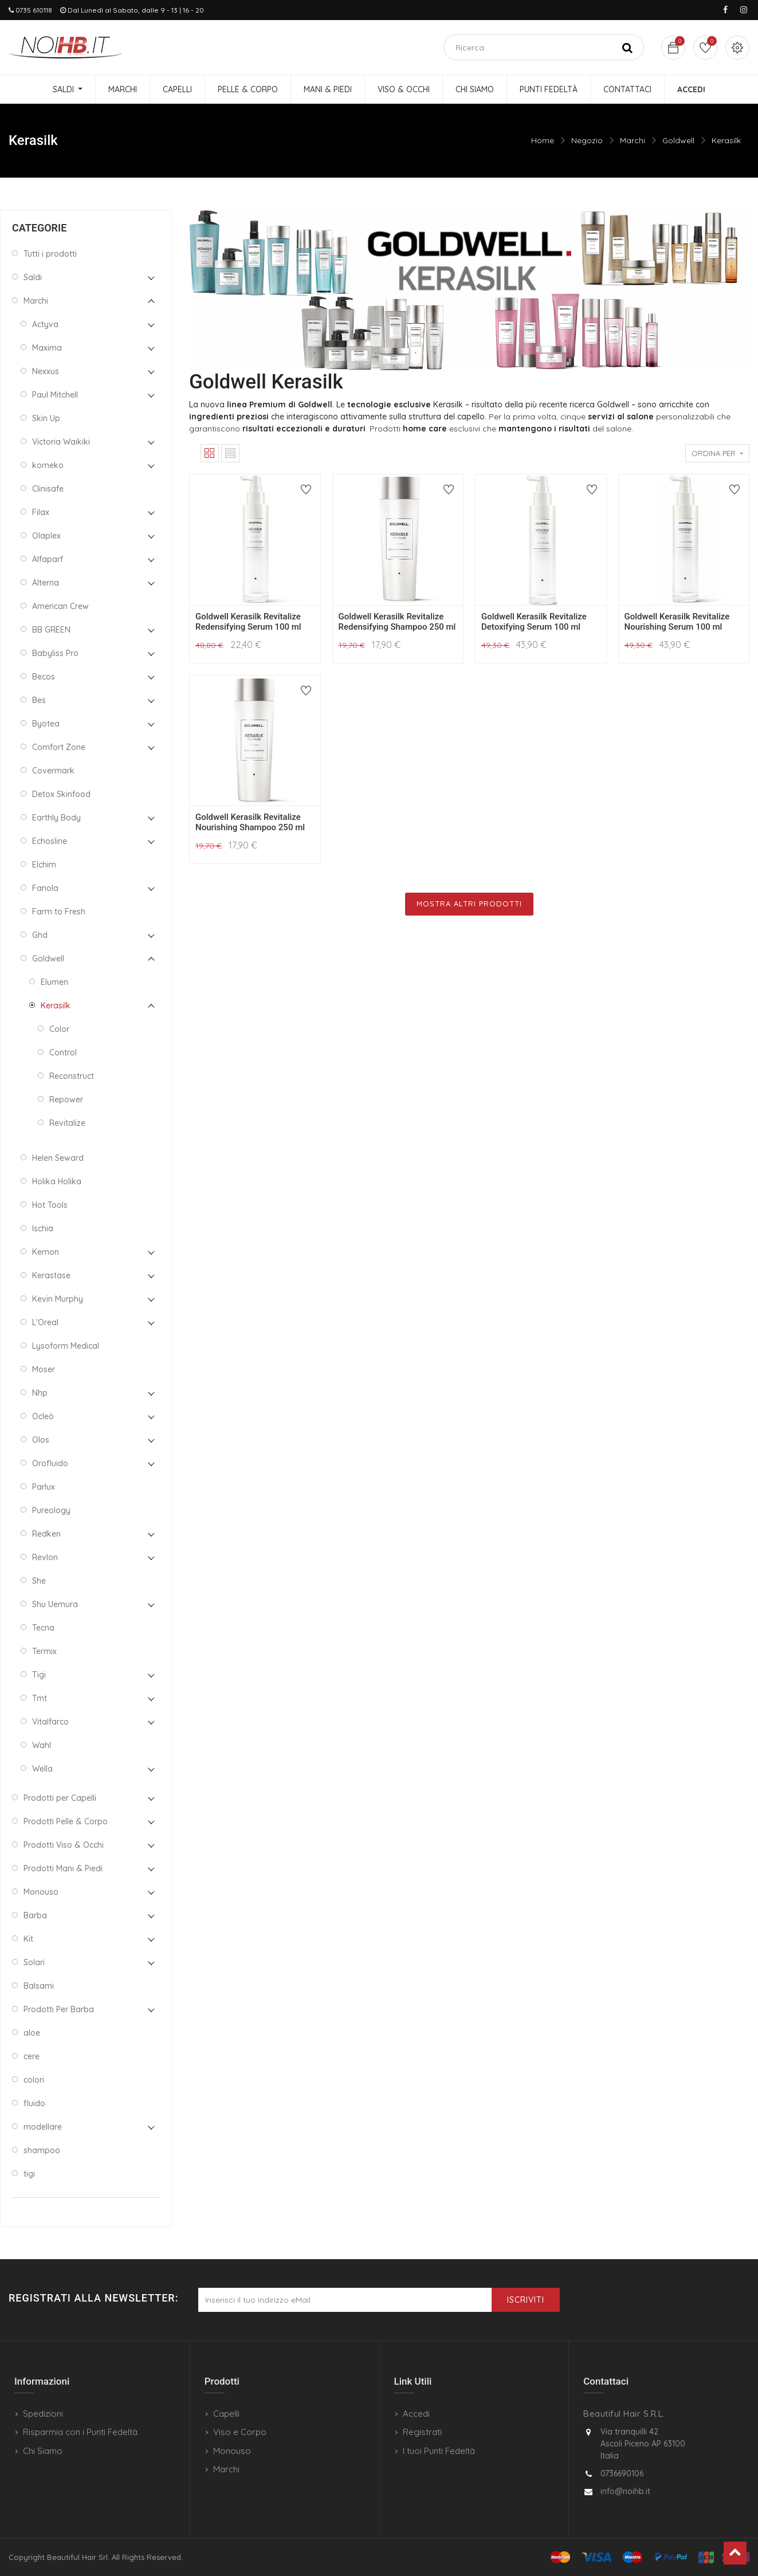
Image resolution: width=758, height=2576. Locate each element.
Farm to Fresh (58, 911)
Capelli (226, 2413)
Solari (34, 1962)
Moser (43, 1369)
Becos (43, 677)
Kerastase (51, 1275)
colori (33, 2080)
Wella (42, 1769)
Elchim (44, 864)
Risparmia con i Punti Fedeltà (80, 2431)
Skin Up (46, 418)
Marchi (632, 140)
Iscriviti (525, 2300)
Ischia (42, 1228)
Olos (40, 1440)
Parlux (43, 1487)
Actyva (45, 324)
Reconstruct (71, 1076)
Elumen (54, 982)
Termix (44, 1651)
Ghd (40, 935)
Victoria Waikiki (61, 442)
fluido (34, 2103)
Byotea (46, 723)
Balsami (38, 1986)
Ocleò (43, 1416)
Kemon (45, 1252)
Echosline (49, 841)
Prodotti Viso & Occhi (63, 1845)
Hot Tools (50, 1205)
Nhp (40, 1393)
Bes (39, 700)
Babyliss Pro (55, 653)
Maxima (47, 348)
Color (59, 1029)
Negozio (587, 140)
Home (542, 140)
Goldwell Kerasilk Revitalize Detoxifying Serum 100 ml (534, 621)
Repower (66, 1099)
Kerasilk (726, 140)
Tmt (39, 1698)
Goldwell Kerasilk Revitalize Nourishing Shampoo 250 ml (250, 822)
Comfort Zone (58, 747)
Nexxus (45, 371)
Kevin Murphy (57, 1299)
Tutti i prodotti (50, 254)
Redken (46, 1534)
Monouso (40, 1892)
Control (63, 1052)
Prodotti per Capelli (59, 1798)
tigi (29, 2174)
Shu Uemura (55, 1604)
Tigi (39, 1675)
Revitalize (67, 1123)
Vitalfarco (50, 1722)
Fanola (45, 888)
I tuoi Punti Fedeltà (439, 2450)
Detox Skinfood (61, 794)
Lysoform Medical (65, 1346)
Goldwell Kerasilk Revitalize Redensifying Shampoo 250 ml (397, 621)
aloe (31, 2033)
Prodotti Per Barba (58, 2009)
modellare (42, 2127)
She (39, 1581)
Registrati (422, 2431)
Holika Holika (56, 1181)
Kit (28, 1939)
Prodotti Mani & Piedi (63, 1868)
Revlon (45, 1557)
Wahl (41, 1745)
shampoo (41, 2150)
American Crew (60, 606)
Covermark (53, 770)
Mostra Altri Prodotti (469, 903)
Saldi (32, 277)
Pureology (51, 1510)
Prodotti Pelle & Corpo (65, 1821)
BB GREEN (51, 630)
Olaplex (46, 536)
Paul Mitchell (55, 395)
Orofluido (50, 1463)
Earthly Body (56, 817)
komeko (48, 465)
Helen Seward (58, 1158)
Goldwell (678, 140)
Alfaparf (47, 559)
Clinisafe (48, 489)
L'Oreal (45, 1322)
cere (31, 2056)
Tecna (43, 1628)
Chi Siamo (42, 2450)
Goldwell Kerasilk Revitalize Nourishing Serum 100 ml (677, 621)
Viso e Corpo (239, 2431)
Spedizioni (43, 2413)
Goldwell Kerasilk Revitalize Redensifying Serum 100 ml (248, 621)
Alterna (45, 583)
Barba (35, 1915)
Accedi (416, 2413)
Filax (40, 512)
